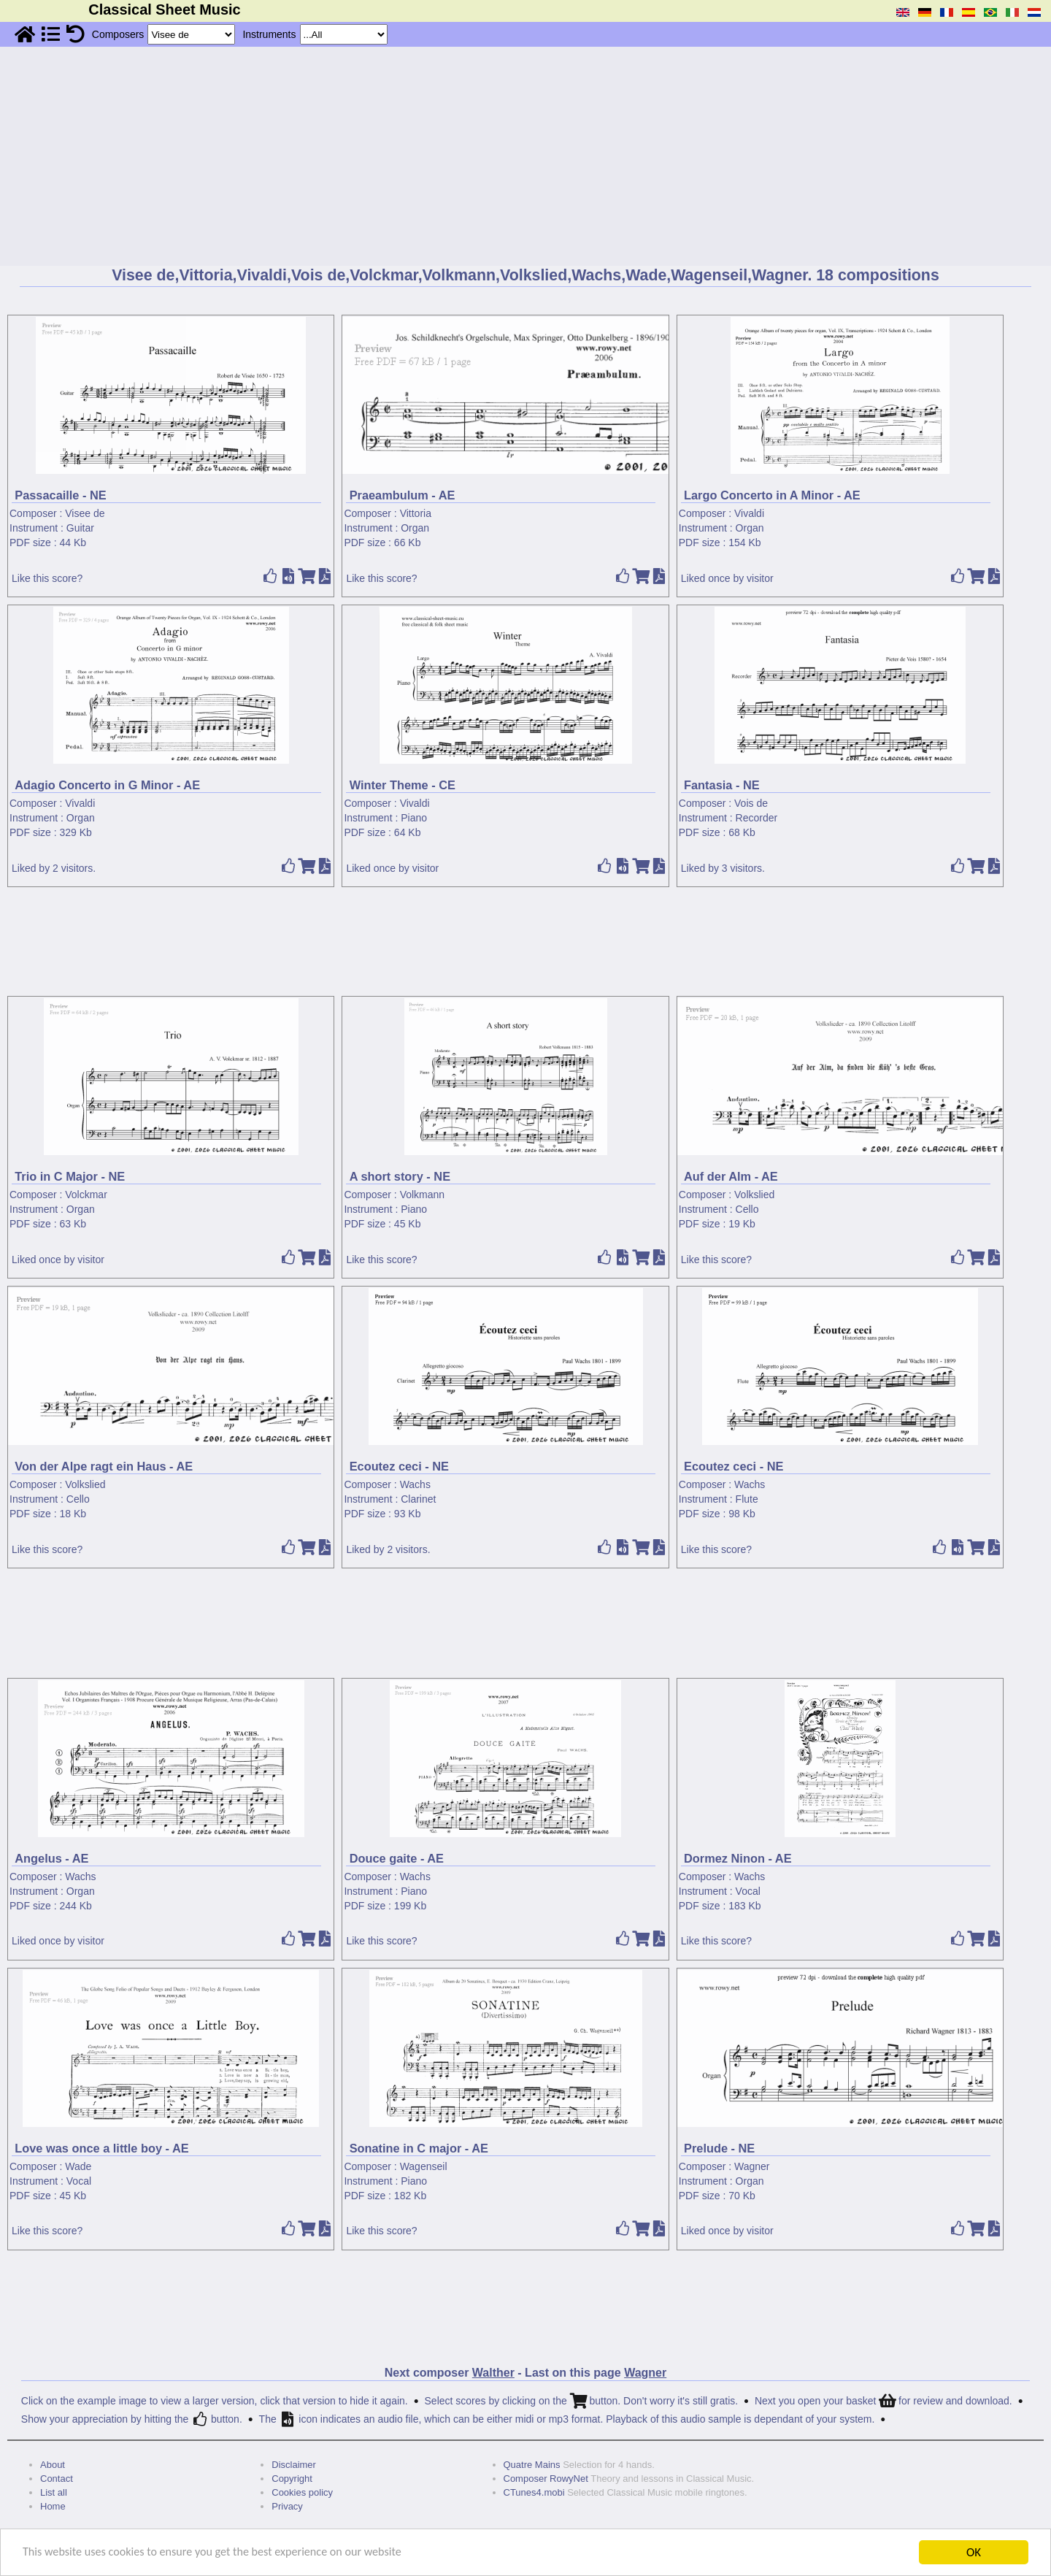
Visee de (84, 513)
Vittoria (415, 513)
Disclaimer (294, 2464)
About (52, 2464)
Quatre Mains (532, 2464)
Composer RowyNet (546, 2478)
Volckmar (86, 1194)
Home (53, 2506)
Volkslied (754, 1194)
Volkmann (422, 1194)
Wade (78, 2166)
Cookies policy (302, 2492)
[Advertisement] (525, 156)
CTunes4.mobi (534, 2492)
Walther (493, 2372)
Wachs (415, 1484)
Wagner (752, 2166)
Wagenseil (423, 2166)
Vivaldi (749, 513)
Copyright (292, 2478)
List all (53, 2492)
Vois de (751, 803)
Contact (56, 2478)
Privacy (287, 2506)
